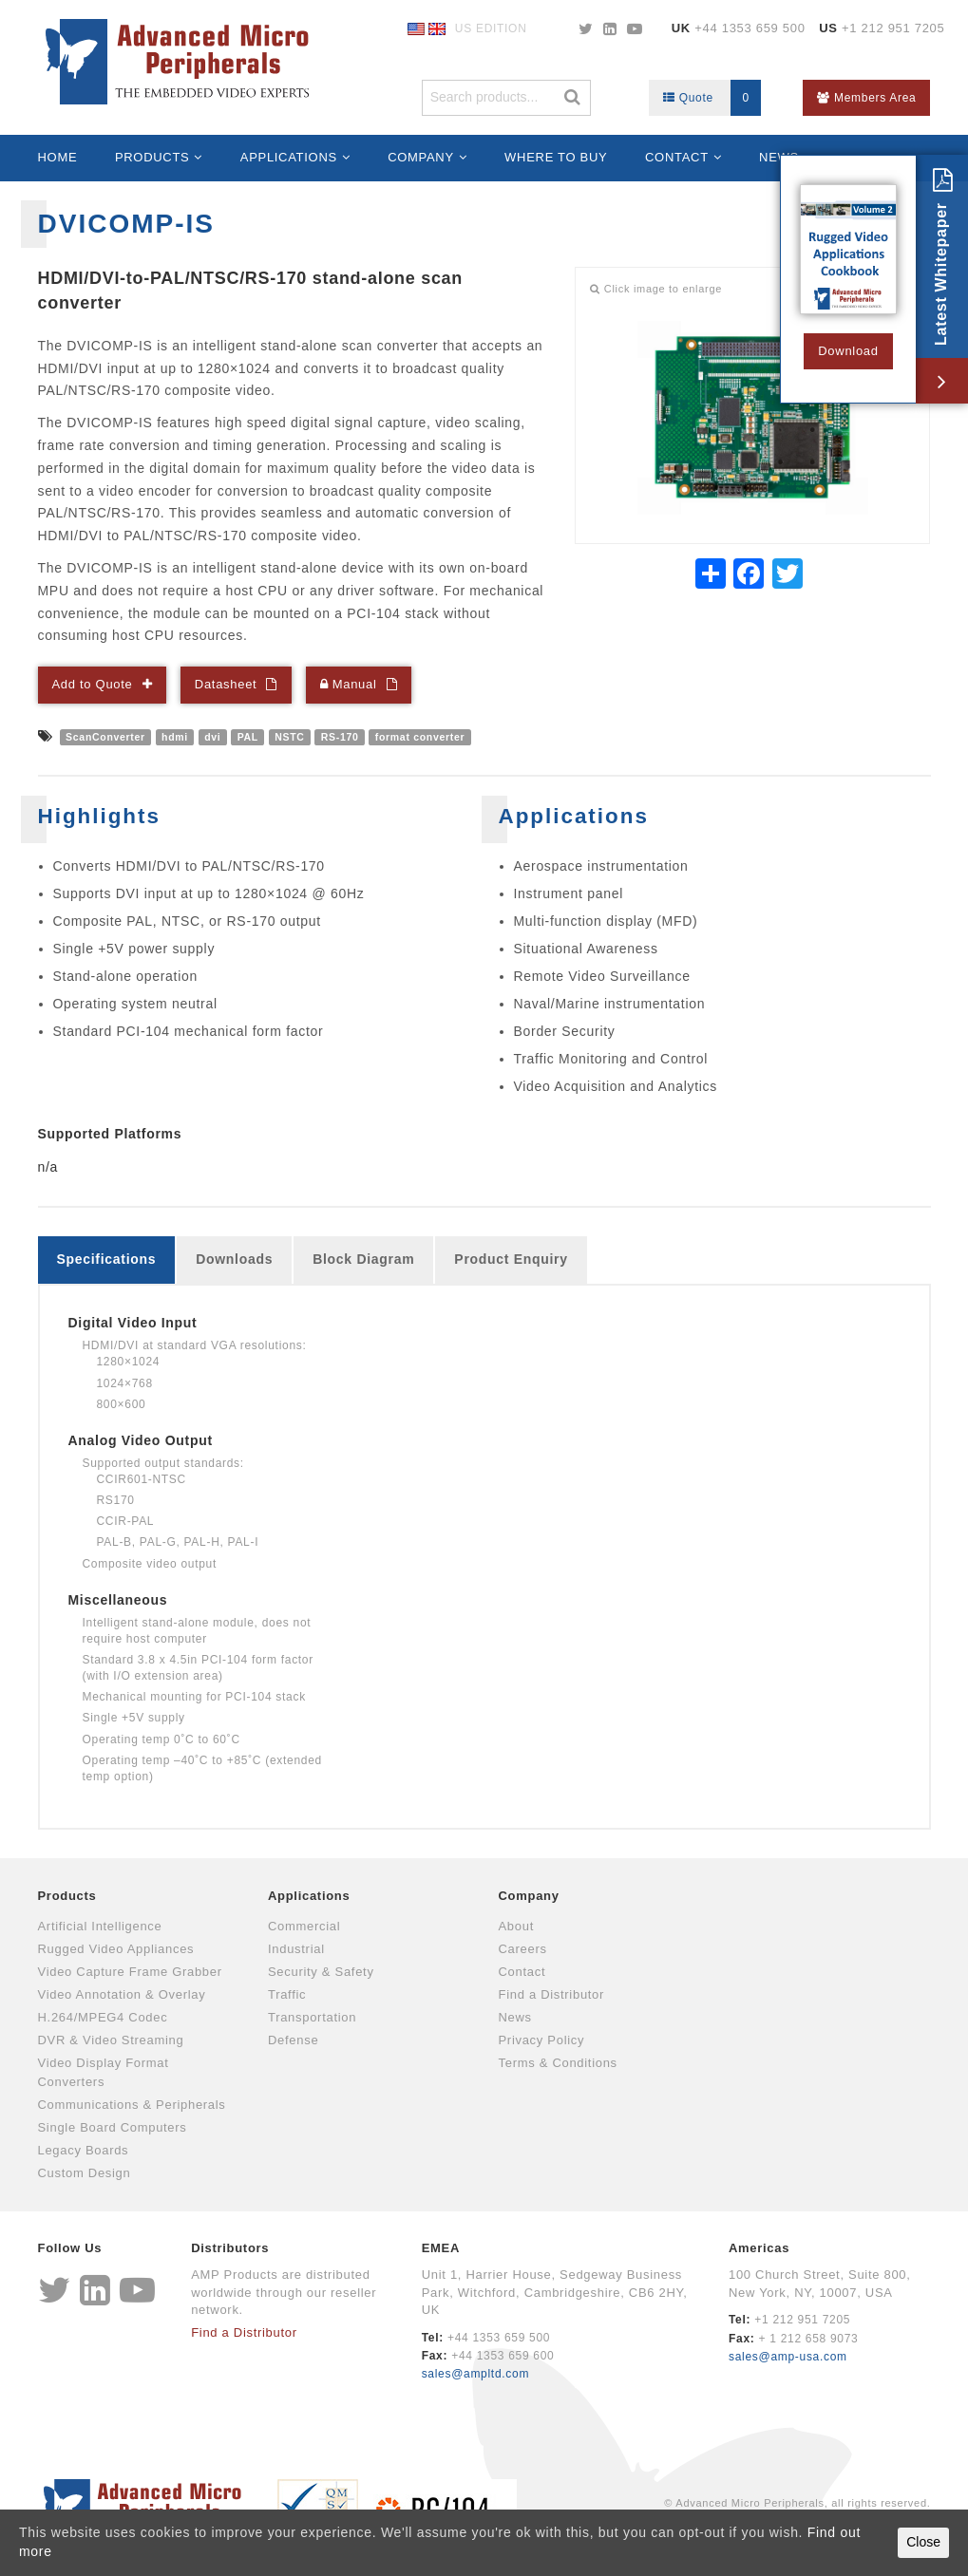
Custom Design (84, 2173)
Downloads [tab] (234, 1259)
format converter (420, 737)
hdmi (174, 737)
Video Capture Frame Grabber (130, 1972)
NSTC (289, 737)
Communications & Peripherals (132, 2104)
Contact (677, 157)
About (516, 1926)
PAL (247, 737)
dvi (212, 737)
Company (421, 157)
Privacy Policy (542, 2040)
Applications (288, 157)
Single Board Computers (112, 2127)
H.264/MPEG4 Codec (103, 2017)
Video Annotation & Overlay (122, 1994)
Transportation (312, 2017)
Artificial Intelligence (100, 1926)
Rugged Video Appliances (116, 1949)
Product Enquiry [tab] (510, 1259)
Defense (293, 2040)
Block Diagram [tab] (363, 1259)
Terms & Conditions (558, 2063)
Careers (523, 1949)
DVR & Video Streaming (111, 2040)
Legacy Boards (83, 2150)
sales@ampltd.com (475, 2373)
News (515, 2017)
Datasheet (226, 684)
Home (58, 157)
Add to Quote (92, 684)
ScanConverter (105, 737)
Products (152, 157)
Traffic (287, 1994)
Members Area (866, 97)
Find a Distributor (552, 1994)
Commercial (304, 1926)
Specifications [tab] (107, 1259)
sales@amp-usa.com (788, 2356)
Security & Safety (321, 1972)
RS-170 (340, 737)
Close (923, 2541)
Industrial (296, 1949)
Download (848, 351)
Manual (348, 684)
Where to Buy (555, 157)
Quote (712, 98)
